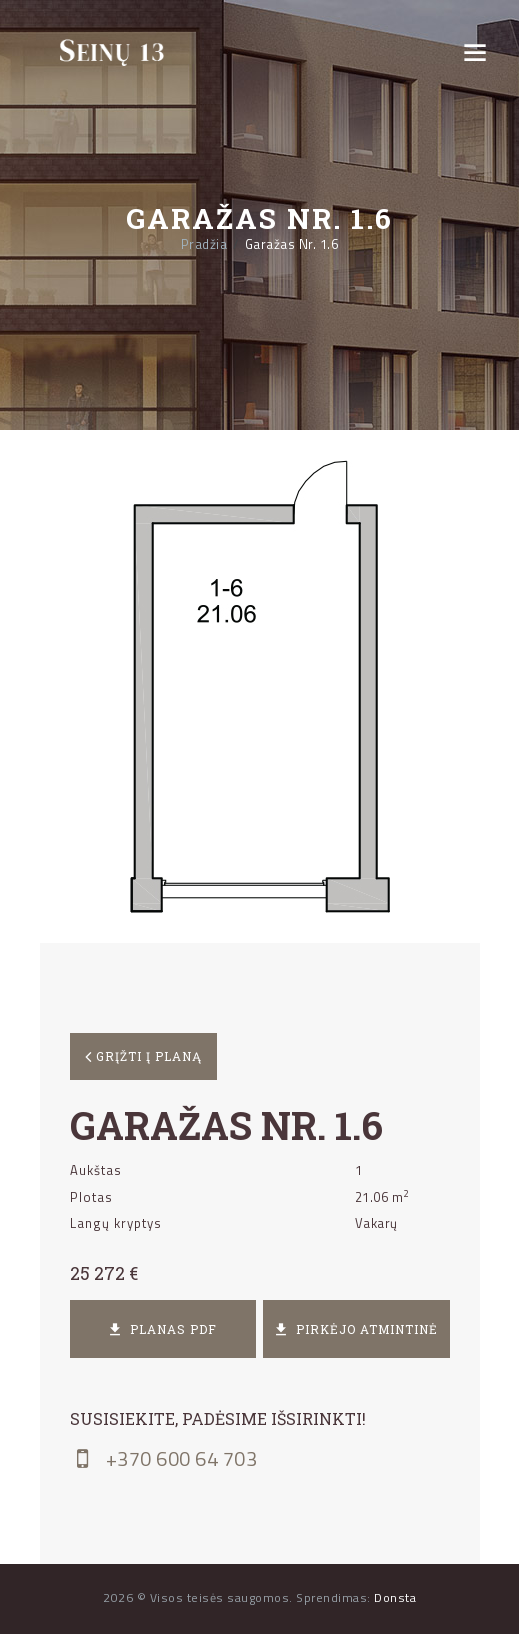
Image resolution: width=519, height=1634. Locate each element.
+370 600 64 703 (164, 1459)
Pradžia (204, 244)
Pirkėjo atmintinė (356, 1329)
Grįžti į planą (147, 1056)
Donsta (395, 1597)
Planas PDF (163, 1329)
